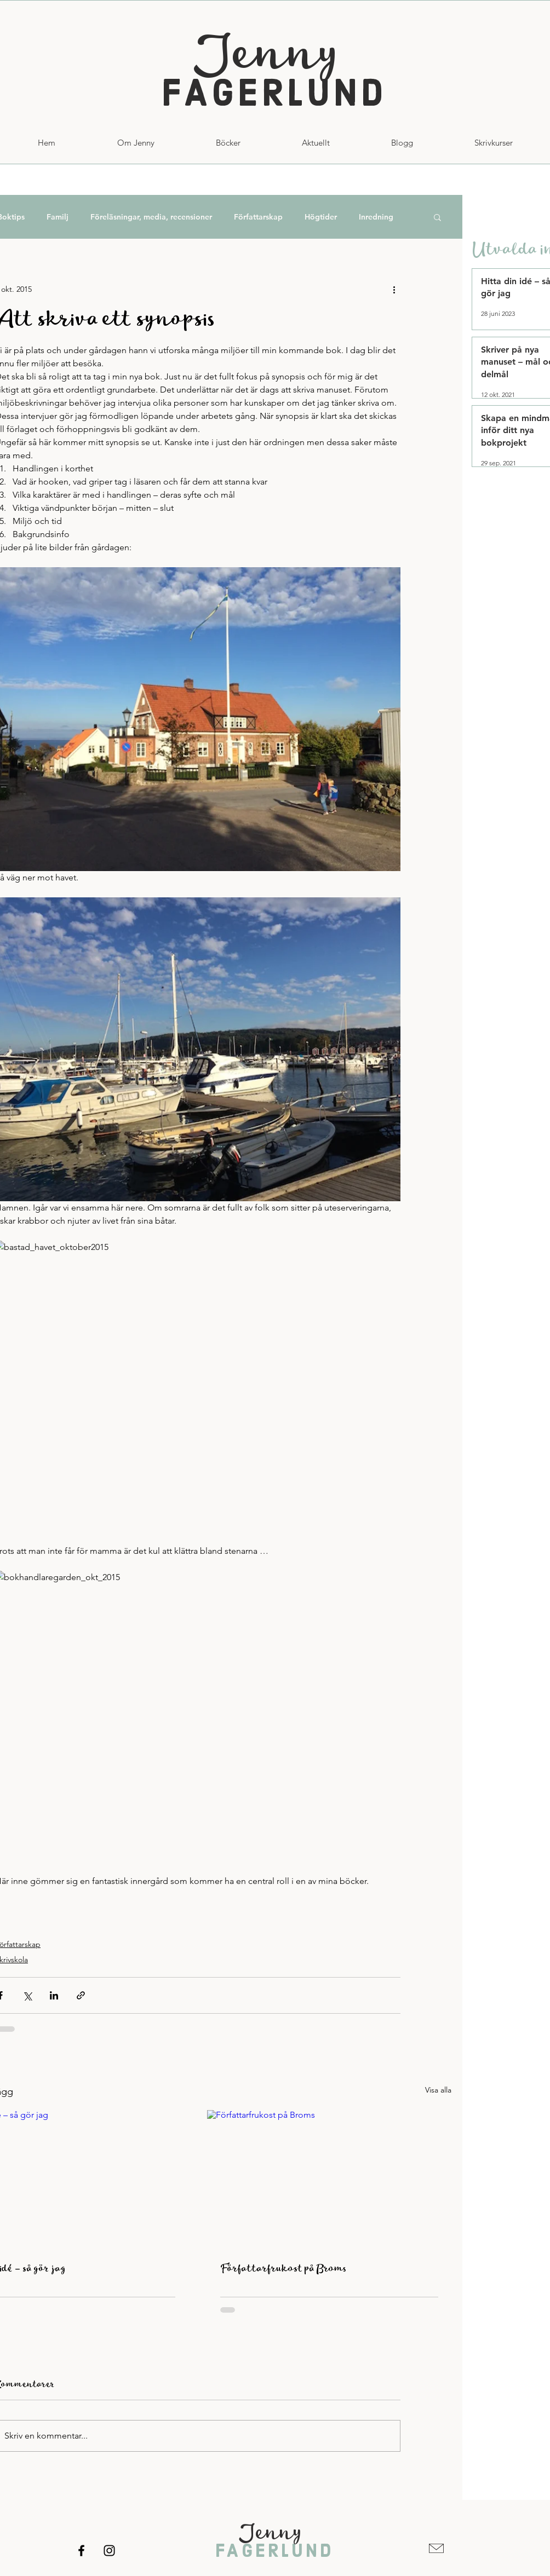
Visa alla (438, 2090)
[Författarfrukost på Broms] (329, 2178)
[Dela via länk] (81, 1995)
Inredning (376, 217)
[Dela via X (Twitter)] (27, 1995)
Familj (57, 217)
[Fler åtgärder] (393, 289)
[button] (493, 143)
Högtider (321, 217)
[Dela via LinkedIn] (54, 1995)
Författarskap (258, 217)
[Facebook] (81, 2550)
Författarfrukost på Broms (283, 2269)
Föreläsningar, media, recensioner (151, 217)
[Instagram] (109, 2550)
